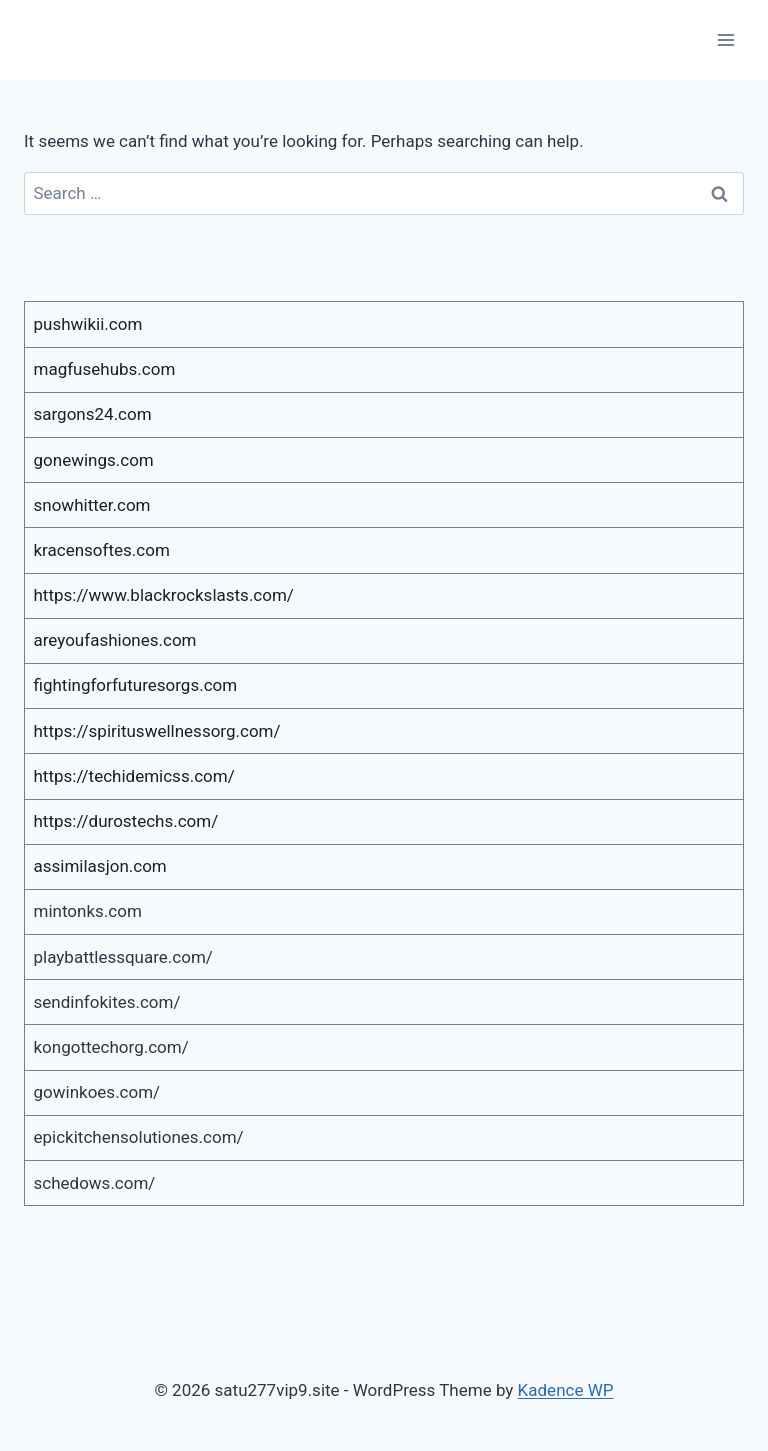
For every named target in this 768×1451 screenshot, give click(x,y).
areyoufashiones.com (115, 640)
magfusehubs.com (105, 369)
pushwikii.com (88, 324)
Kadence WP (566, 1390)
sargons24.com (93, 414)
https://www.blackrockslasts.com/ (164, 595)
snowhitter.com (92, 505)
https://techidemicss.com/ (134, 776)
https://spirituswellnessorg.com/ (157, 731)
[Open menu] (725, 39)
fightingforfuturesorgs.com (136, 685)
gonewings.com (94, 460)
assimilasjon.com (100, 866)
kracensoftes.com (102, 550)
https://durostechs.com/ (126, 821)
